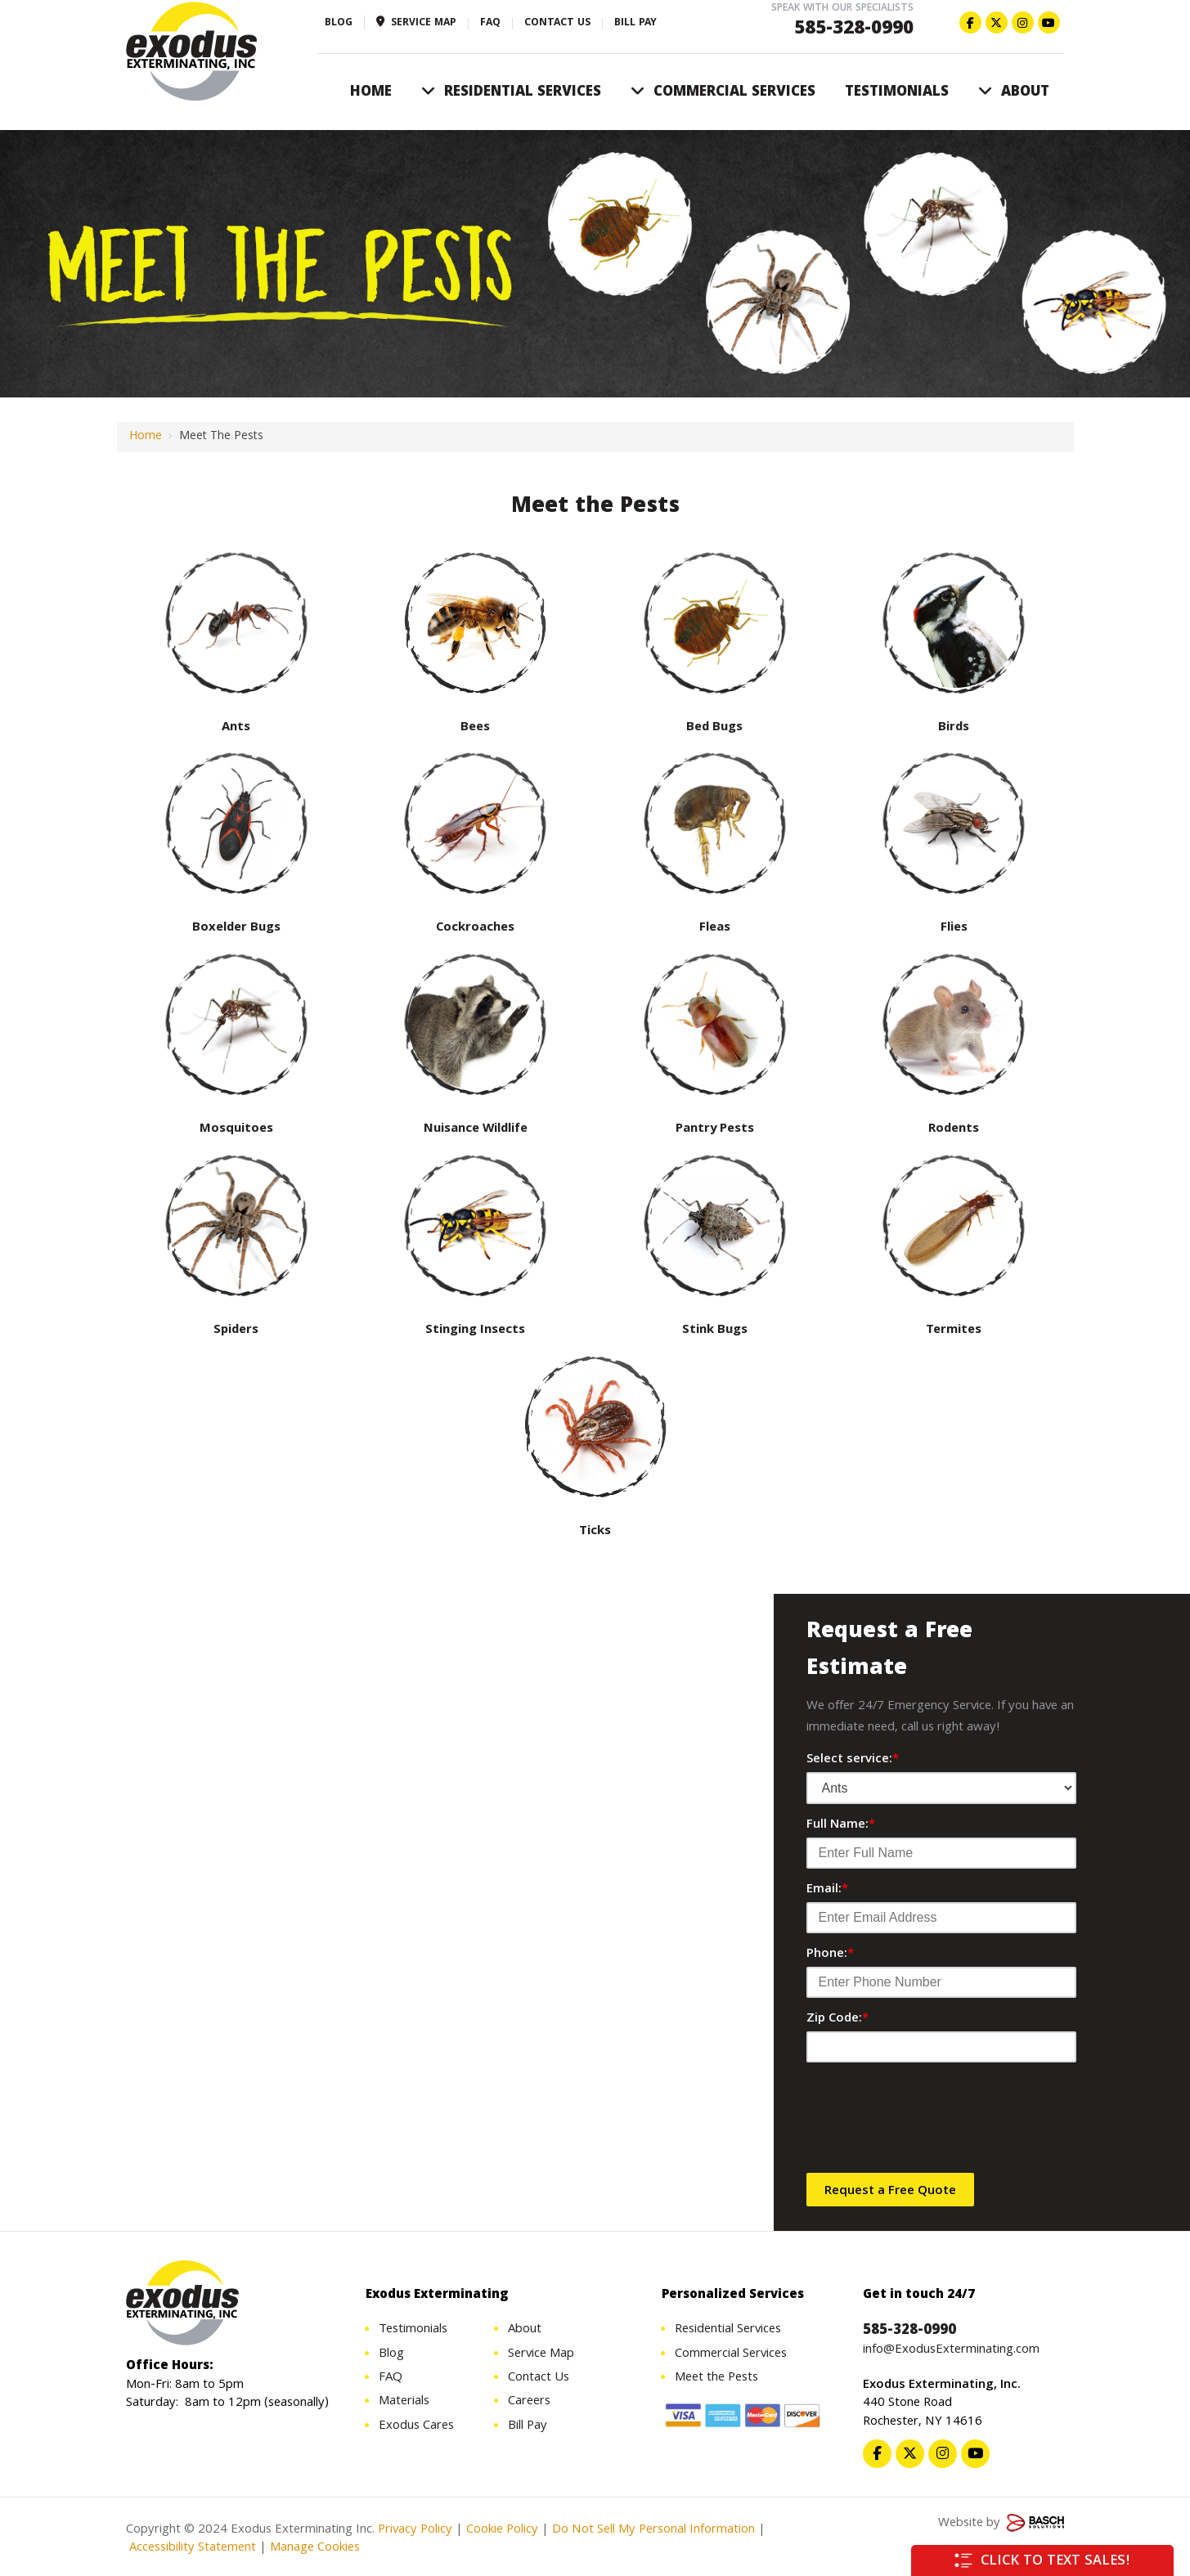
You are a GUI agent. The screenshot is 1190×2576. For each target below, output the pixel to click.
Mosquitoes (236, 1129)
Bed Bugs (714, 727)
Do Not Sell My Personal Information (653, 2530)
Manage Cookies (315, 2549)
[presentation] (930, 2123)
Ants (236, 727)
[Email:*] (941, 1917)
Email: (827, 1890)
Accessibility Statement (191, 2549)
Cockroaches (475, 928)
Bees (475, 727)
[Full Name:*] (941, 1853)
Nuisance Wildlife (476, 1129)
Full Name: (840, 1825)
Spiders (235, 1330)
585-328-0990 (854, 30)
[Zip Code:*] (941, 2046)
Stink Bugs (715, 1330)
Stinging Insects (475, 1330)
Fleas (714, 928)
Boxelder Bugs (236, 928)
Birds (953, 727)
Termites (953, 1330)
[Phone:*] (941, 1982)
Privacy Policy (415, 2530)
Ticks (595, 1531)
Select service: (852, 1759)
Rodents (953, 1129)
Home (145, 437)
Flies (954, 928)
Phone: (830, 1954)
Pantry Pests (715, 1129)
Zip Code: (837, 2019)
